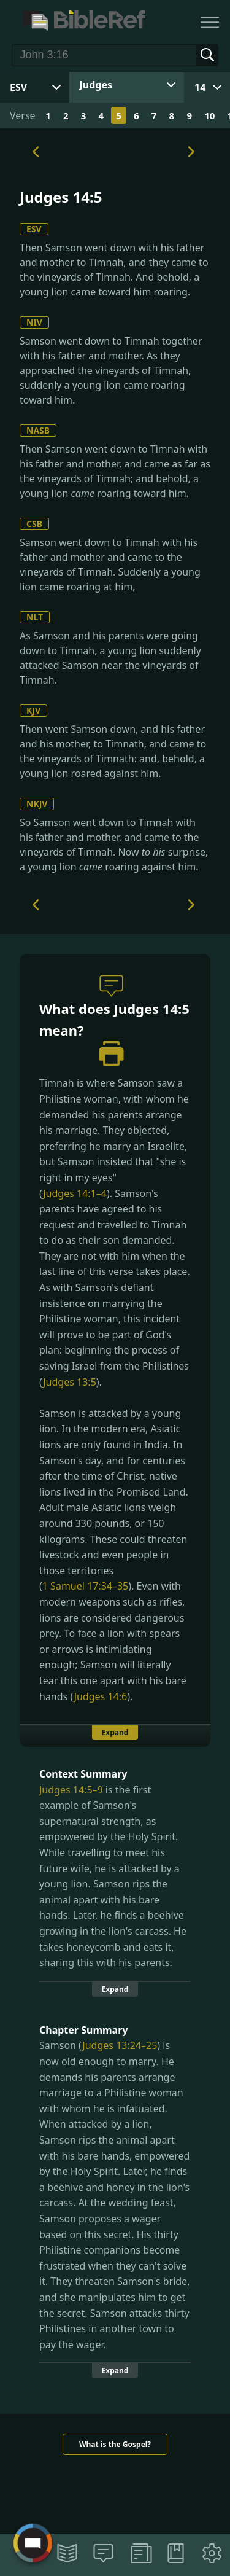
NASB (38, 430)
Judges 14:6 (101, 1696)
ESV (34, 229)
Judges (96, 85)
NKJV (36, 804)
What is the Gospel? (115, 2444)
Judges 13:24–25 (119, 2045)
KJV (33, 710)
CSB (34, 523)
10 (209, 115)
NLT (34, 617)
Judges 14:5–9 (71, 1790)
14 (199, 87)
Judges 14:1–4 (75, 1193)
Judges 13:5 (69, 1382)
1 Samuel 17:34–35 (85, 1586)
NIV (34, 322)
